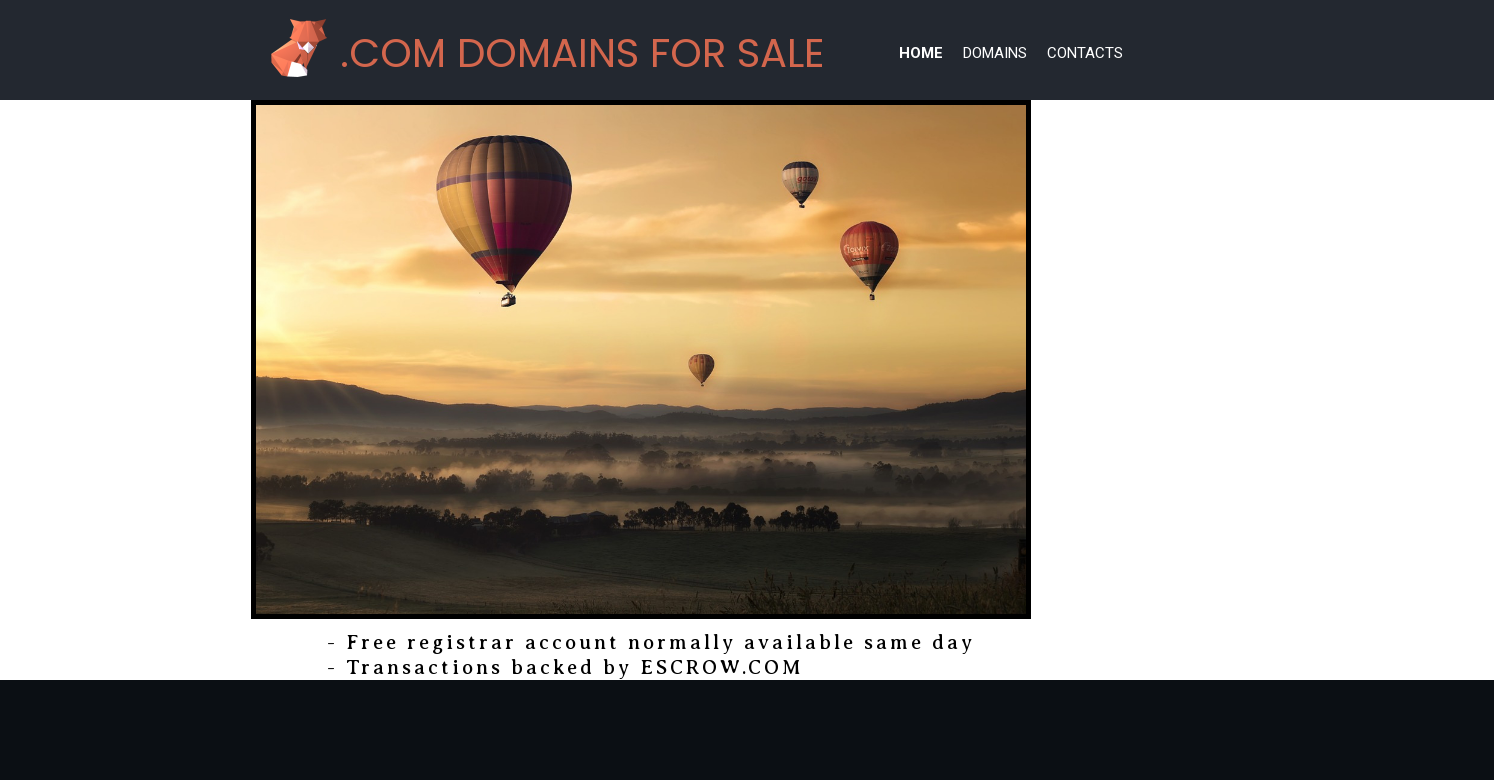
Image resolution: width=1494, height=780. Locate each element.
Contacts (1085, 53)
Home (921, 53)
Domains (995, 53)
